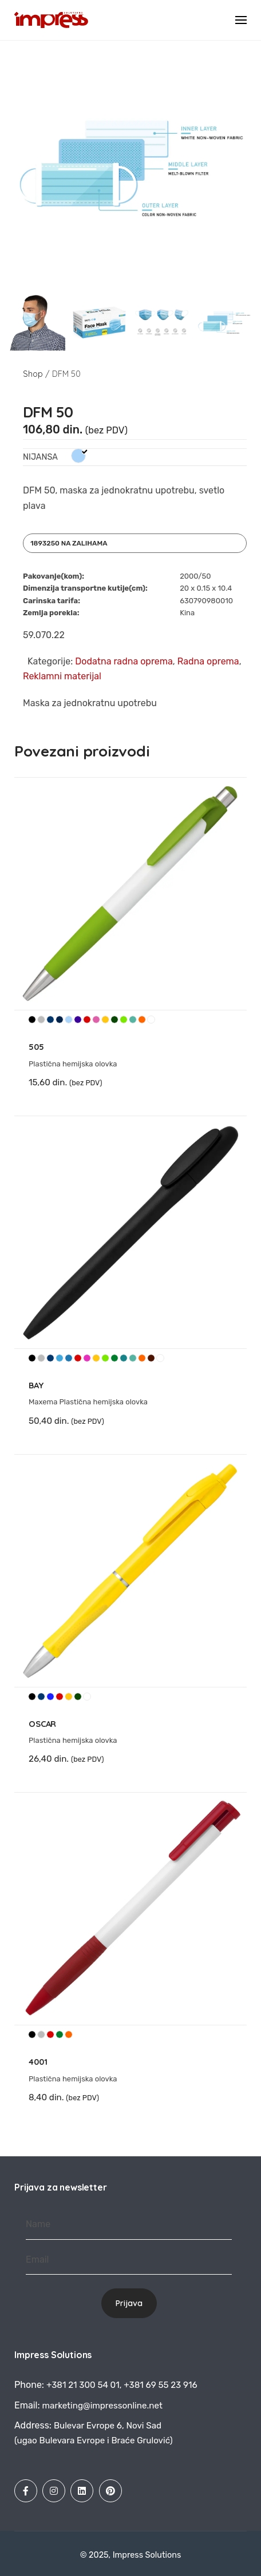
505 (36, 1046)
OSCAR (42, 1723)
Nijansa (40, 457)
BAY (36, 1385)
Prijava (129, 2303)
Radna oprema (208, 661)
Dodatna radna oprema (124, 661)
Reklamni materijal (62, 676)
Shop (33, 374)
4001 (38, 2061)
